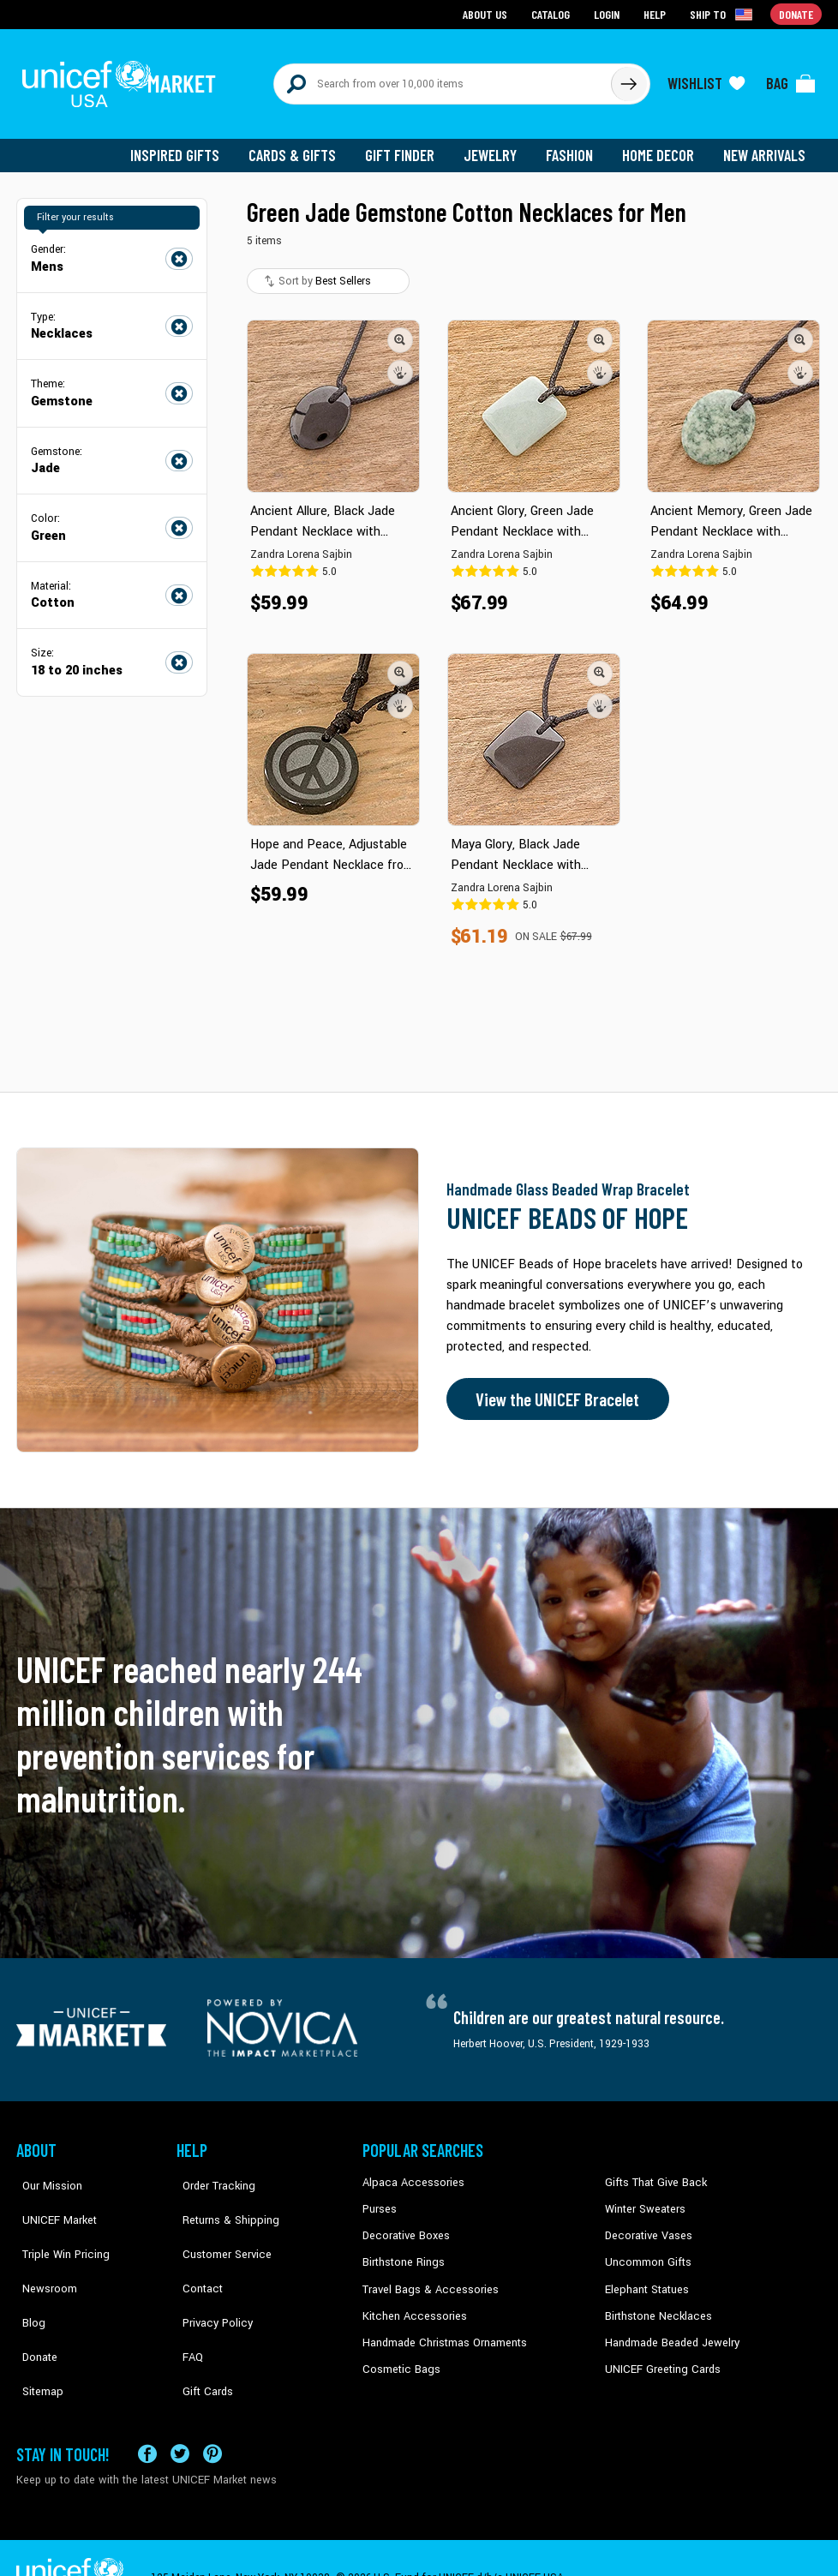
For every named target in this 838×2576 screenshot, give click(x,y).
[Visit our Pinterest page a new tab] (212, 2413)
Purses (379, 2199)
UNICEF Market (51, 2199)
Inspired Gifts (187, 145)
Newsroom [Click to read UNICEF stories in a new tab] (42, 2251)
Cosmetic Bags (398, 2355)
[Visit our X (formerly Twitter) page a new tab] (180, 2413)
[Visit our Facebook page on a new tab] (147, 2413)
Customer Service (218, 2225)
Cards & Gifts (302, 145)
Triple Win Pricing (57, 2225)
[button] (400, 330)
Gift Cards (200, 2329)
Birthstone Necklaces (654, 2303)
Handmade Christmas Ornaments (442, 2329)
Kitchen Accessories (410, 2303)
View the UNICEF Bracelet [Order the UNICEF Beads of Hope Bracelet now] (553, 1390)
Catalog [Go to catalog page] (553, 13)
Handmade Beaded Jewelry (668, 2329)
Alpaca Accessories (409, 2173)
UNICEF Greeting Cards (658, 2355)
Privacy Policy (209, 2277)
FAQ (187, 2303)
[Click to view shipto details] (723, 13)
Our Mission (45, 2173)
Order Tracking (211, 2173)
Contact (195, 2251)
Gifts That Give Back (652, 2173)
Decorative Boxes (403, 2225)
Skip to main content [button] (419, 0)
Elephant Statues (645, 2277)
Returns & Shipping (222, 2199)
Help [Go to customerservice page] (656, 13)
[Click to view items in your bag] (791, 79)
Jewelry (496, 145)
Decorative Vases (646, 2225)
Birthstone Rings (402, 2251)
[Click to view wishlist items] (706, 79)
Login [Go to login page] (608, 13)
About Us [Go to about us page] (488, 13)
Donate (33, 2303)
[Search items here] (442, 79)
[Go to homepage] (123, 79)
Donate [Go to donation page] (796, 13)
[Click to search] (628, 79)
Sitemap (36, 2329)
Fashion (574, 145)
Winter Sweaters (643, 2199)
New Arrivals (765, 145)
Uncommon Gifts (646, 2251)
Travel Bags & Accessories (425, 2277)
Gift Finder (407, 145)
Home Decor (661, 145)
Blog (27, 2277)
